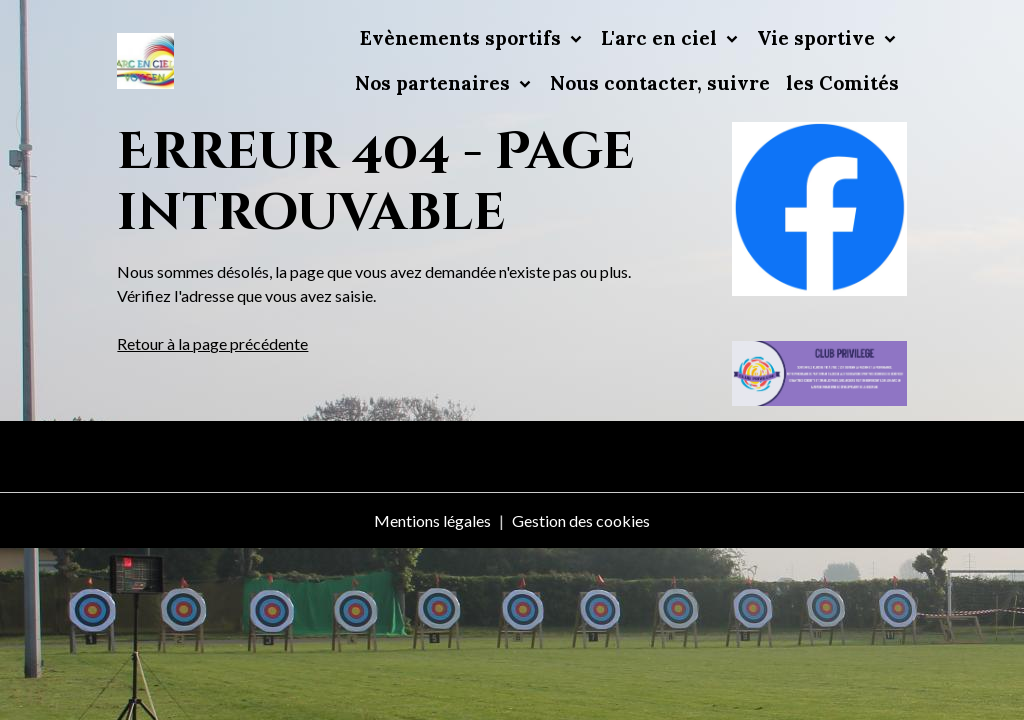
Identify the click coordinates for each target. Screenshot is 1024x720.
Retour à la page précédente (212, 343)
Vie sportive (818, 38)
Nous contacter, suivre (660, 83)
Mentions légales (432, 520)
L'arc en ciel (661, 38)
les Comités (842, 83)
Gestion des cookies (581, 520)
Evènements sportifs (463, 38)
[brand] (145, 61)
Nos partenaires (435, 83)
